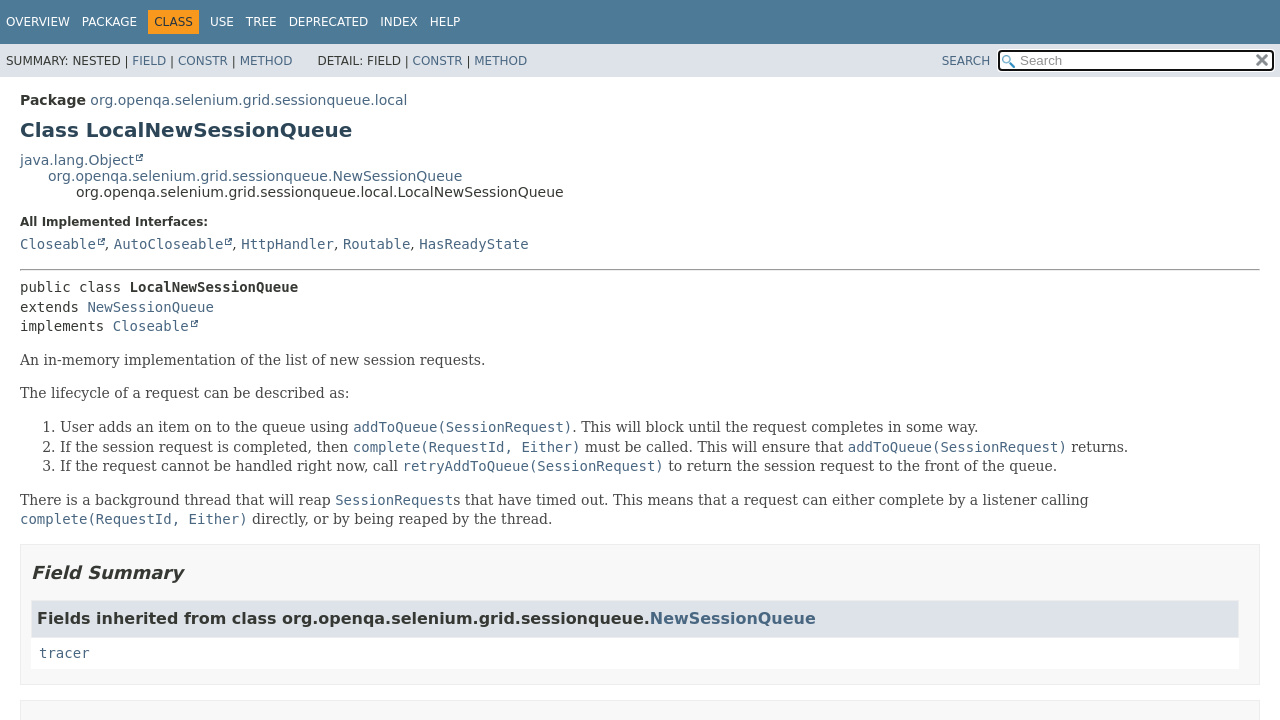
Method (266, 61)
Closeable (58, 244)
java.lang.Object (77, 160)
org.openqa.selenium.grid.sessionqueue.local (248, 100)
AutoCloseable (169, 244)
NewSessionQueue (150, 307)
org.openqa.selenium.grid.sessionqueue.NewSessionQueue (255, 176)
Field (149, 61)
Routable (376, 244)
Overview (38, 22)
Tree (261, 22)
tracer (64, 653)
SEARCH (966, 61)
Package (109, 22)
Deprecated (329, 22)
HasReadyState (474, 244)
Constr (203, 61)
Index (399, 22)
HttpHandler (287, 244)
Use (222, 22)
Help (445, 22)
